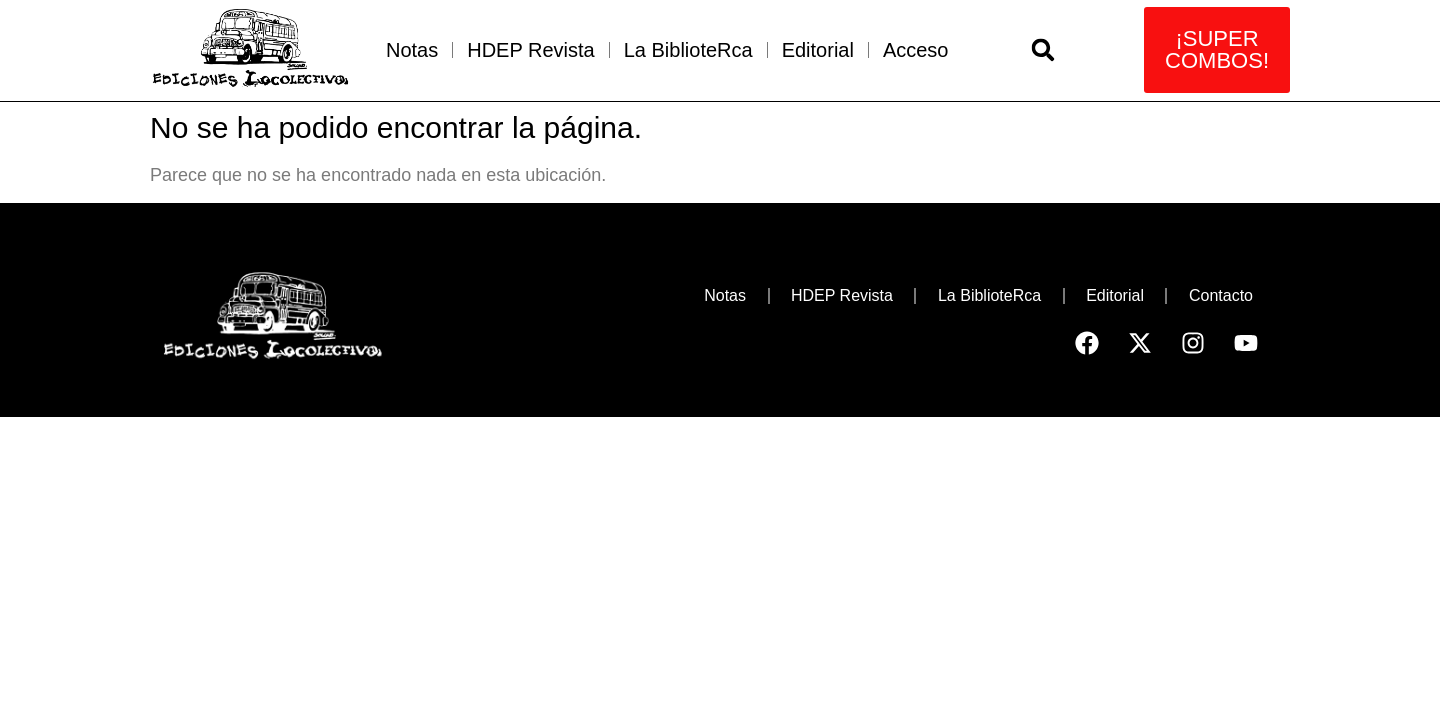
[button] (1043, 50)
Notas (412, 50)
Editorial (818, 50)
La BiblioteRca (688, 50)
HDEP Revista (530, 50)
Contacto (1221, 295)
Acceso (916, 50)
